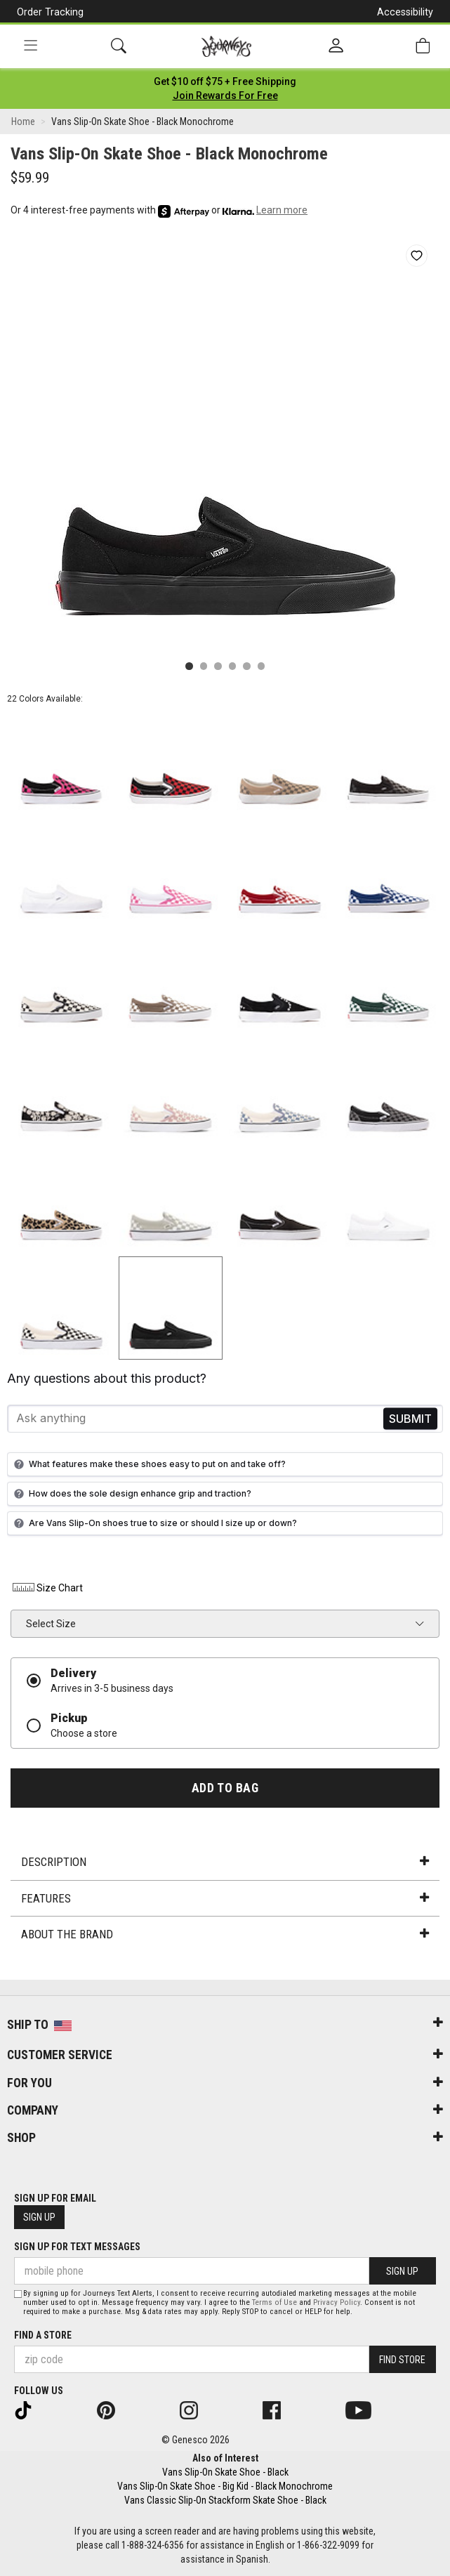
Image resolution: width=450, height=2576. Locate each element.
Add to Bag (225, 1788)
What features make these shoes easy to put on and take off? (148, 1464)
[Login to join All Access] (225, 81)
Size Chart (47, 1587)
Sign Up (39, 2217)
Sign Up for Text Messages (77, 2246)
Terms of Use (274, 2302)
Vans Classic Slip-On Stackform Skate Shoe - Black (225, 2500)
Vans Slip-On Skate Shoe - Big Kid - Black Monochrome (225, 2486)
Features (224, 1898)
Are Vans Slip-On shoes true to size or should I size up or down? (154, 1523)
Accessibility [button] (405, 12)
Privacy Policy (336, 2302)
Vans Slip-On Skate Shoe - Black (225, 2472)
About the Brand (224, 1934)
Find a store (43, 2335)
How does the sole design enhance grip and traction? (131, 1493)
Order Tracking (50, 12)
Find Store (402, 2359)
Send (410, 1418)
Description (224, 1861)
